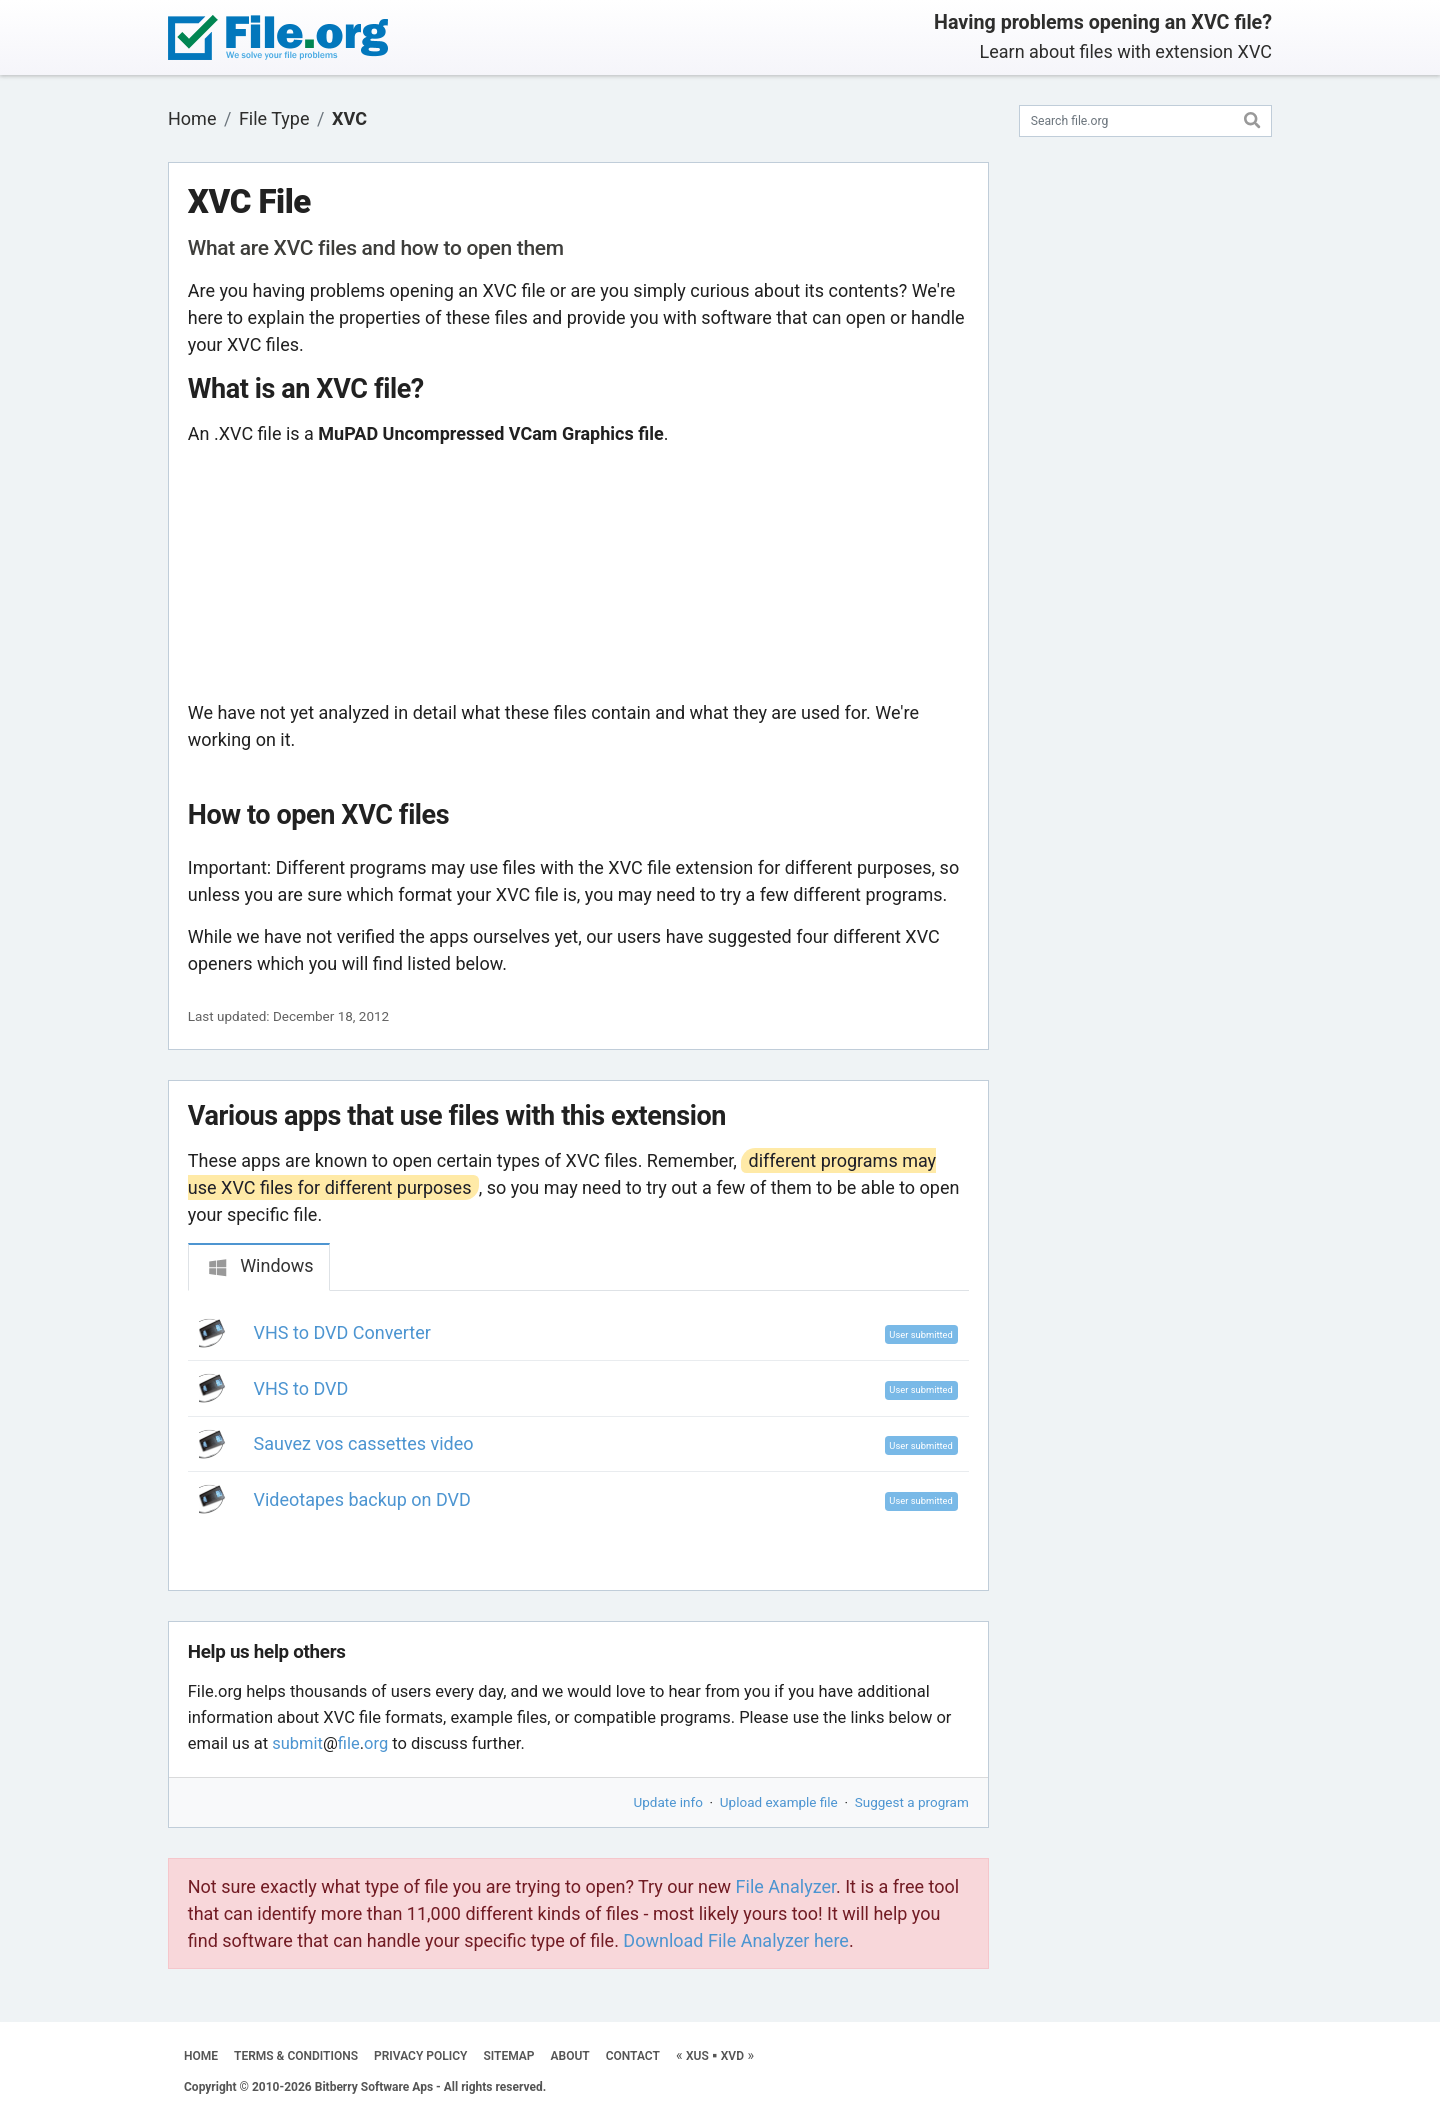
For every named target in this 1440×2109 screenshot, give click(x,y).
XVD (732, 2056)
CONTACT (633, 2056)
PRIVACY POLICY (420, 2056)
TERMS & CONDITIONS (296, 2056)
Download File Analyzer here (736, 1940)
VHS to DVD (301, 1388)
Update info (668, 1802)
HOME (201, 2056)
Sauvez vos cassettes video (364, 1443)
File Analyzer (786, 1886)
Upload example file (779, 1802)
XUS (697, 2056)
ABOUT (570, 2056)
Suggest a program (912, 1802)
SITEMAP (508, 2056)
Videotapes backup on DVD (362, 1499)
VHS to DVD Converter (342, 1332)
